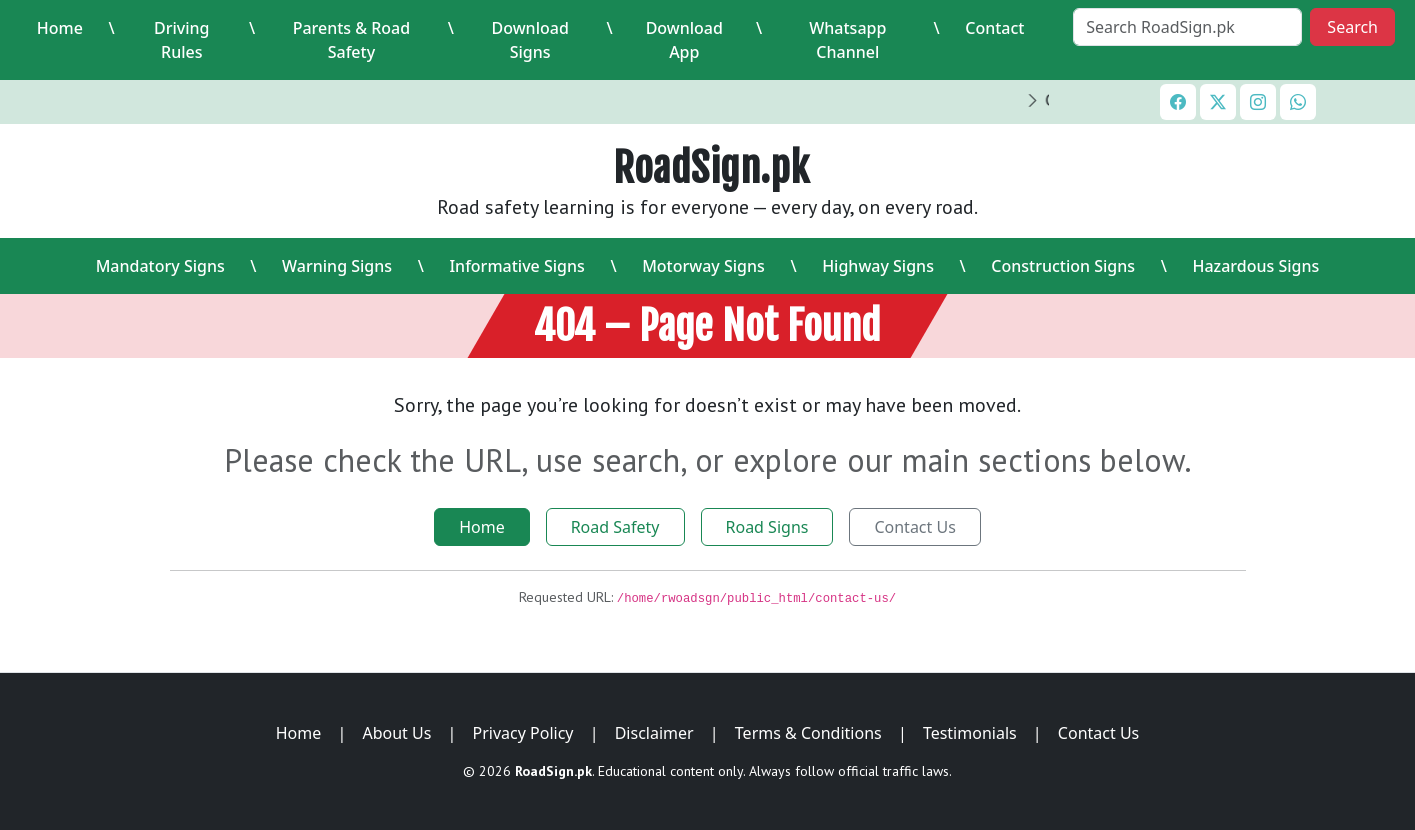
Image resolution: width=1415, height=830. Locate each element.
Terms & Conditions (808, 733)
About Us (396, 733)
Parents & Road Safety (352, 40)
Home (60, 28)
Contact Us (914, 527)
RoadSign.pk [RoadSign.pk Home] (711, 168)
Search (1352, 27)
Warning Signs (337, 266)
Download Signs (530, 40)
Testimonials (970, 733)
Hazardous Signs (1255, 266)
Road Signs (767, 527)
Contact (994, 28)
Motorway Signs (703, 266)
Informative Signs (516, 266)
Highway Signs (878, 266)
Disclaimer (654, 733)
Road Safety (615, 527)
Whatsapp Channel (847, 40)
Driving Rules (182, 40)
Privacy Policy (523, 733)
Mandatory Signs (160, 266)
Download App (684, 40)
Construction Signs (1063, 266)
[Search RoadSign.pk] (1187, 27)
